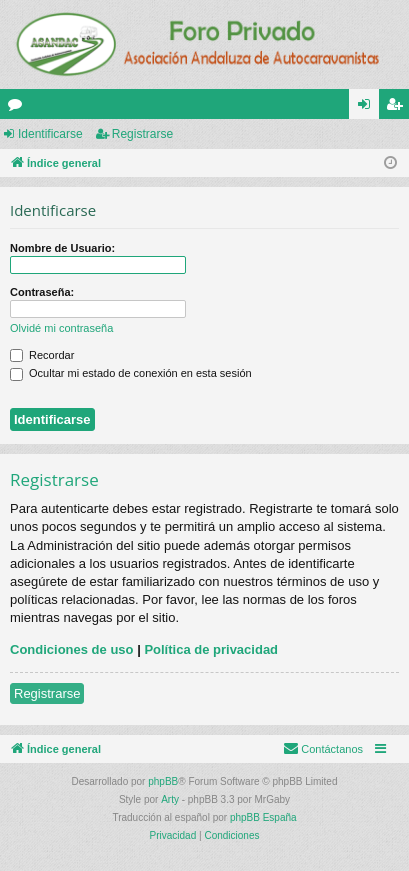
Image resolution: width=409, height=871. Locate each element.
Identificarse (50, 134)
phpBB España (263, 817)
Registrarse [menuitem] (398, 108)
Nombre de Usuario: (62, 248)
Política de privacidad (211, 649)
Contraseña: (42, 292)
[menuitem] (323, 749)
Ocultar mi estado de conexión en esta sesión (131, 373)
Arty (170, 799)
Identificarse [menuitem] (368, 108)
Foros (19, 108)
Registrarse (142, 134)
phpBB (163, 781)
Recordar (42, 355)
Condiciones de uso (72, 649)
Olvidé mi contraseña (61, 328)
